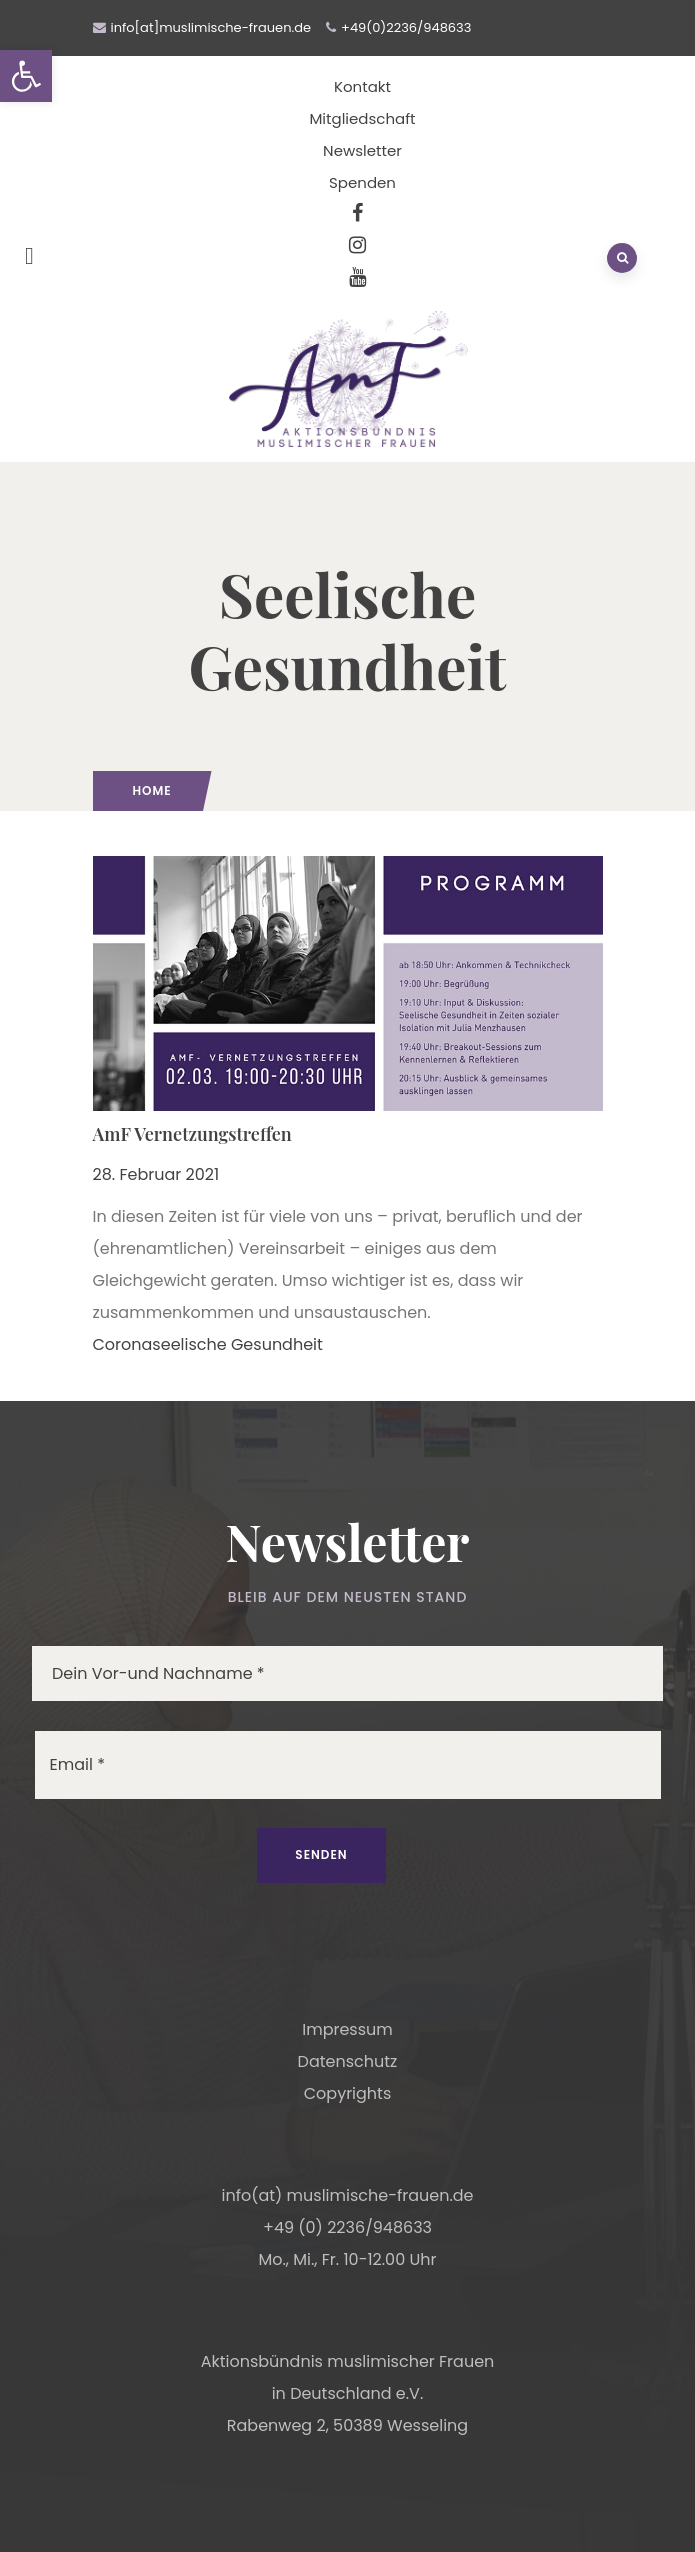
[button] (26, 76)
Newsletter (362, 150)
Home (152, 790)
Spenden (362, 182)
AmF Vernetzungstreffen (192, 1134)
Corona (123, 1344)
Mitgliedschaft (362, 118)
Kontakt (362, 86)
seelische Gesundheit (237, 1344)
